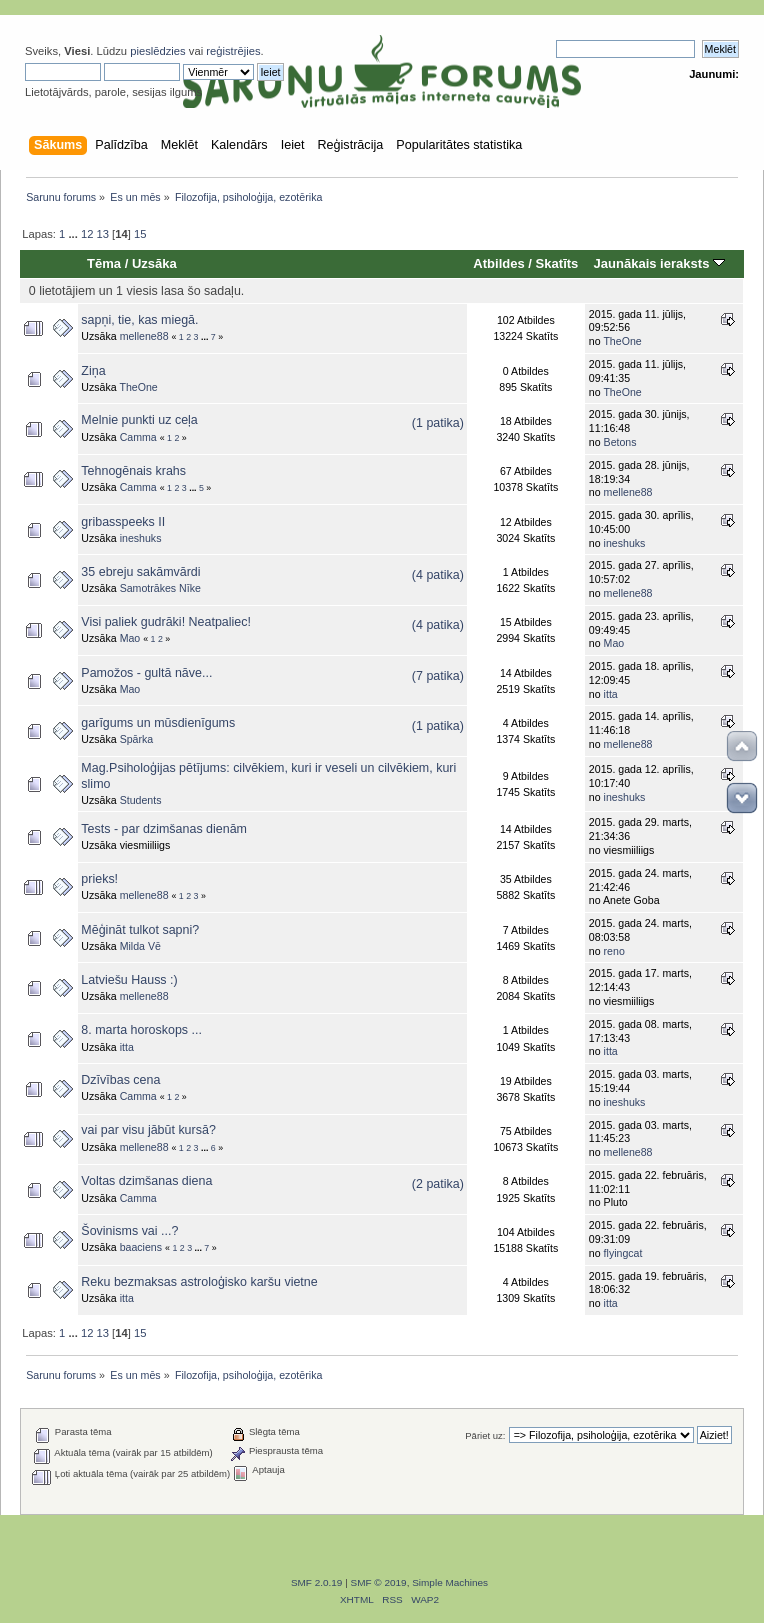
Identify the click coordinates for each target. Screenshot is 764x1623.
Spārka (137, 739)
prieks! (99, 879)
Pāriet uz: (485, 1435)
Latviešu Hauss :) (129, 980)
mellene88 (144, 336)
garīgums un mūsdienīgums (158, 723)
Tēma (104, 263)
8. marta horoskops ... (141, 1030)
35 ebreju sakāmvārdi (140, 572)
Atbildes (498, 263)
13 (103, 234)
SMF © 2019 (379, 1582)
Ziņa (93, 371)
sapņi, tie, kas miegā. (139, 320)
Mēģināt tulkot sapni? (140, 930)
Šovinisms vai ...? (129, 1231)
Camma (138, 437)
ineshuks (141, 538)
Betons (620, 442)
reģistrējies (233, 51)
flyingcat (623, 1253)
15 (140, 234)
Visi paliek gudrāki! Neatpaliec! (166, 622)
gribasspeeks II (123, 522)
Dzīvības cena (120, 1080)
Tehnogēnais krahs (133, 471)
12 (87, 234)
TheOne (622, 341)
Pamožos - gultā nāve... (146, 673)
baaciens (141, 1247)
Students (141, 800)
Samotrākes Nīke (160, 588)
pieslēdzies (158, 51)
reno (614, 951)
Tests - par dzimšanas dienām (164, 829)
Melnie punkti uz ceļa (139, 420)
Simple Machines (450, 1582)
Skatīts (557, 263)
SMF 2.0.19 (317, 1582)
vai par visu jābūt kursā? (148, 1130)
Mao (130, 638)
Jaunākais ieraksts (659, 263)
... (74, 234)
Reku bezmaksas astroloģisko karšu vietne (199, 1282)
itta (611, 694)
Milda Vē (140, 946)
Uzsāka (154, 263)
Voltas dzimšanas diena (146, 1181)
